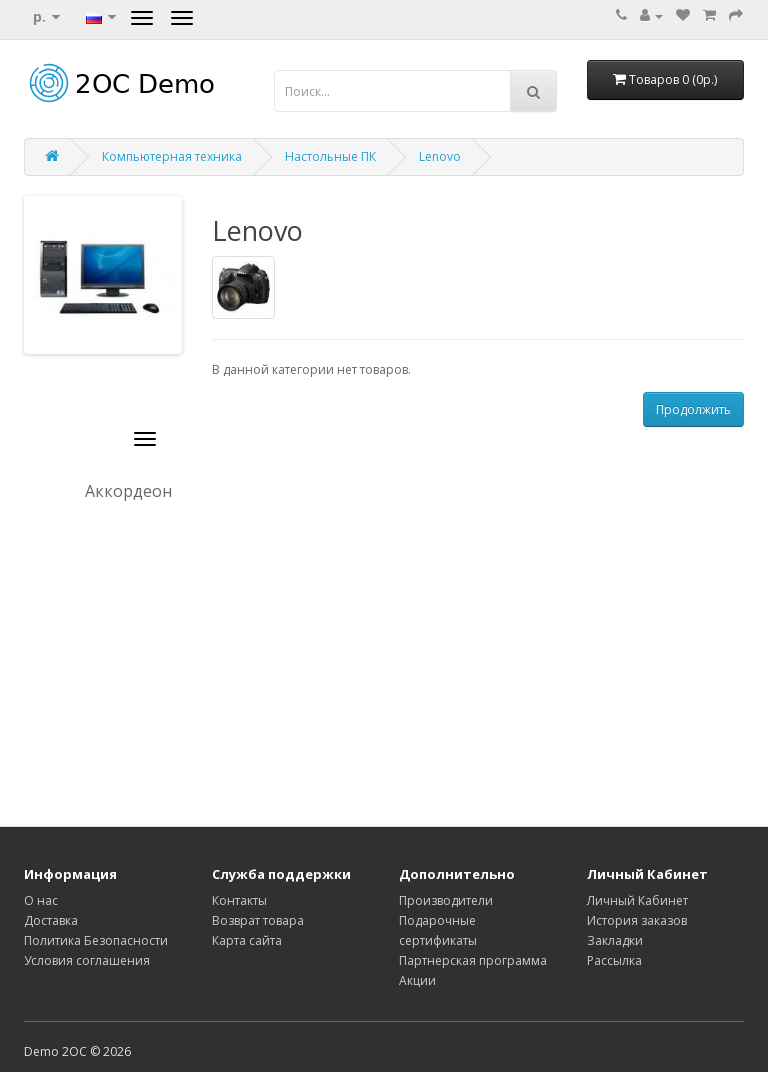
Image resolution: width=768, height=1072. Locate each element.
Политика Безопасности (96, 940)
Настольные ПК (330, 156)
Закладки (615, 940)
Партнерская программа (473, 960)
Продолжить (693, 409)
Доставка (51, 920)
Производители (446, 900)
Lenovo (440, 156)
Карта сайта (247, 940)
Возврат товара (258, 920)
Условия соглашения (87, 960)
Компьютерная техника (172, 156)
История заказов (637, 920)
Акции (417, 980)
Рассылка (614, 960)
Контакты (239, 900)
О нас (41, 900)
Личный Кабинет (637, 900)
